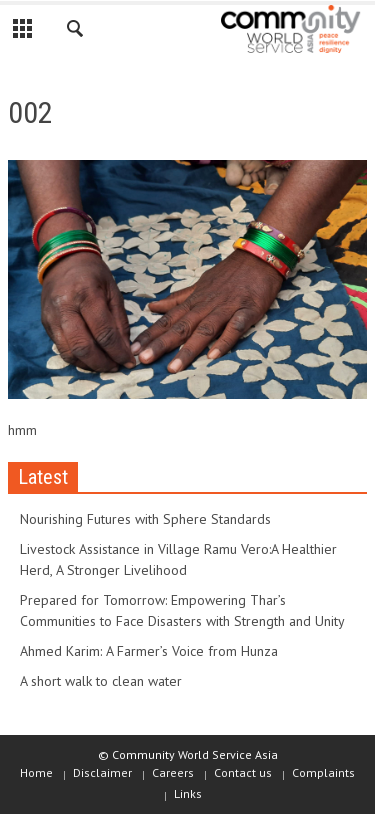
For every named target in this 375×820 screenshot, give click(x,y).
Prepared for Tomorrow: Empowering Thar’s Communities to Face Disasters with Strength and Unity (182, 610)
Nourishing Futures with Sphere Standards (145, 519)
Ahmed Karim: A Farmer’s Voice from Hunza (149, 651)
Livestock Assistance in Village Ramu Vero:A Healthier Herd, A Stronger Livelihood (178, 559)
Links (188, 793)
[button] (76, 32)
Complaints (323, 772)
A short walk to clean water (101, 681)
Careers (173, 772)
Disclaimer (102, 772)
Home (36, 772)
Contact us (243, 772)
